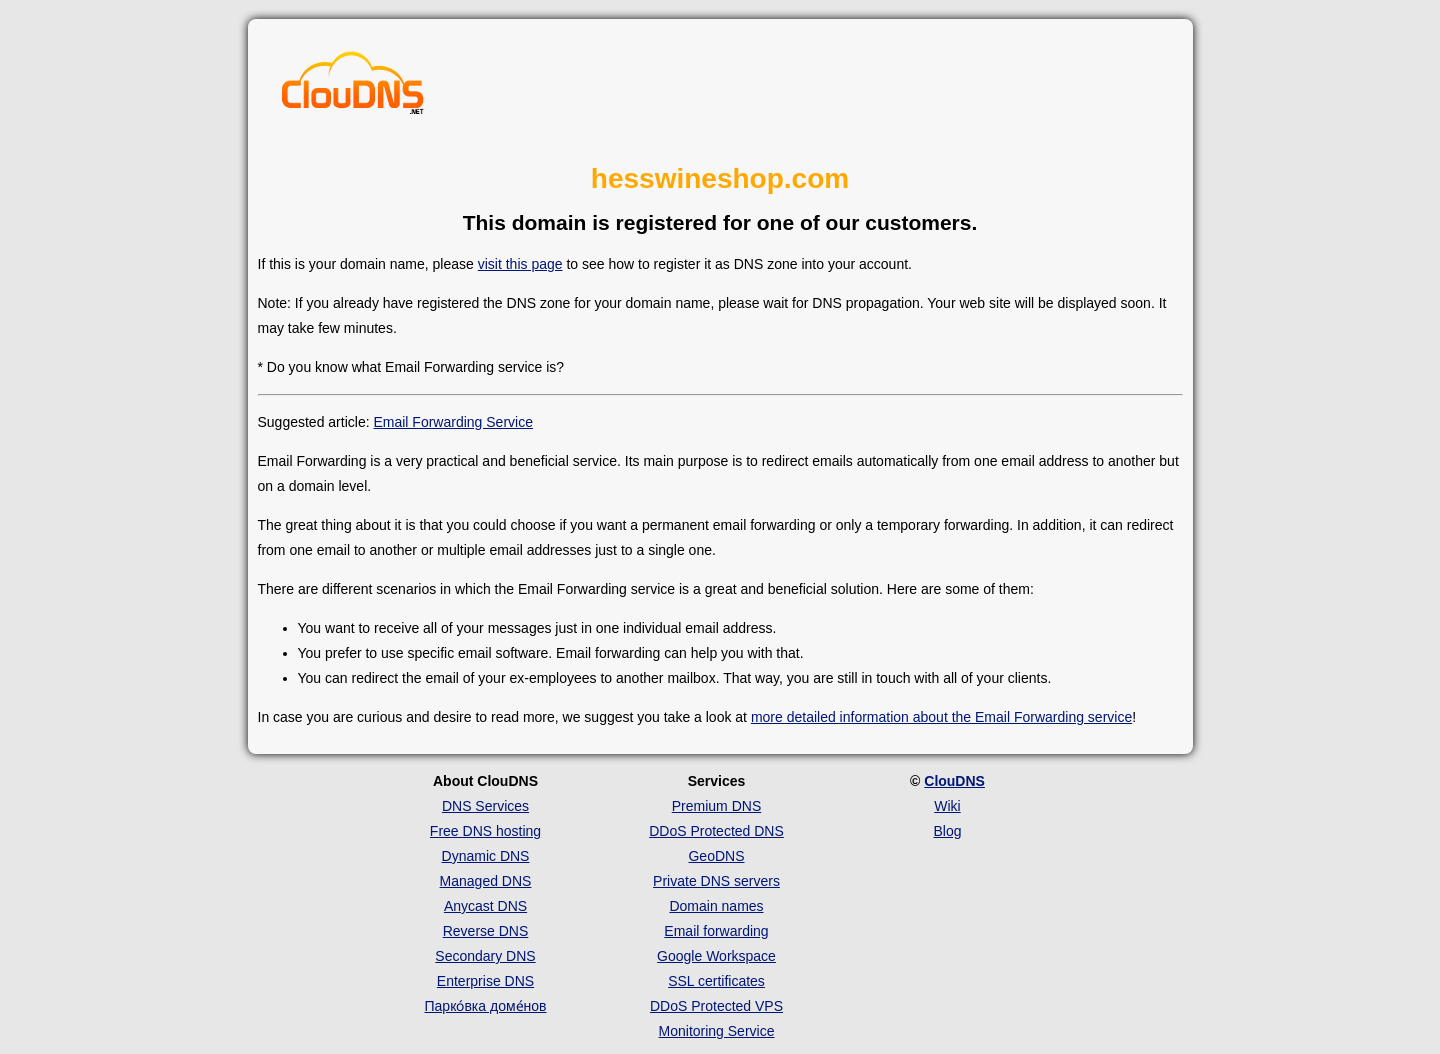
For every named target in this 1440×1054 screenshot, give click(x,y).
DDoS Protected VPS (716, 1006)
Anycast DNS (485, 906)
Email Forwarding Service (453, 422)
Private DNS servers (716, 881)
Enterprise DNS (485, 981)
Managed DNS (486, 881)
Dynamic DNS (486, 856)
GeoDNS (716, 856)
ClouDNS (954, 781)
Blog (947, 831)
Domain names (716, 906)
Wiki (947, 806)
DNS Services (485, 806)
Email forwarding (716, 931)
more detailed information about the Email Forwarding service (941, 717)
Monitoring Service (717, 1031)
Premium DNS (716, 806)
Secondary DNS (485, 956)
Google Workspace (716, 956)
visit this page (520, 264)
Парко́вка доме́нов (486, 1006)
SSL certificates (716, 981)
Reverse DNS (486, 931)
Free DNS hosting (485, 831)
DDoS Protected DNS (716, 831)
